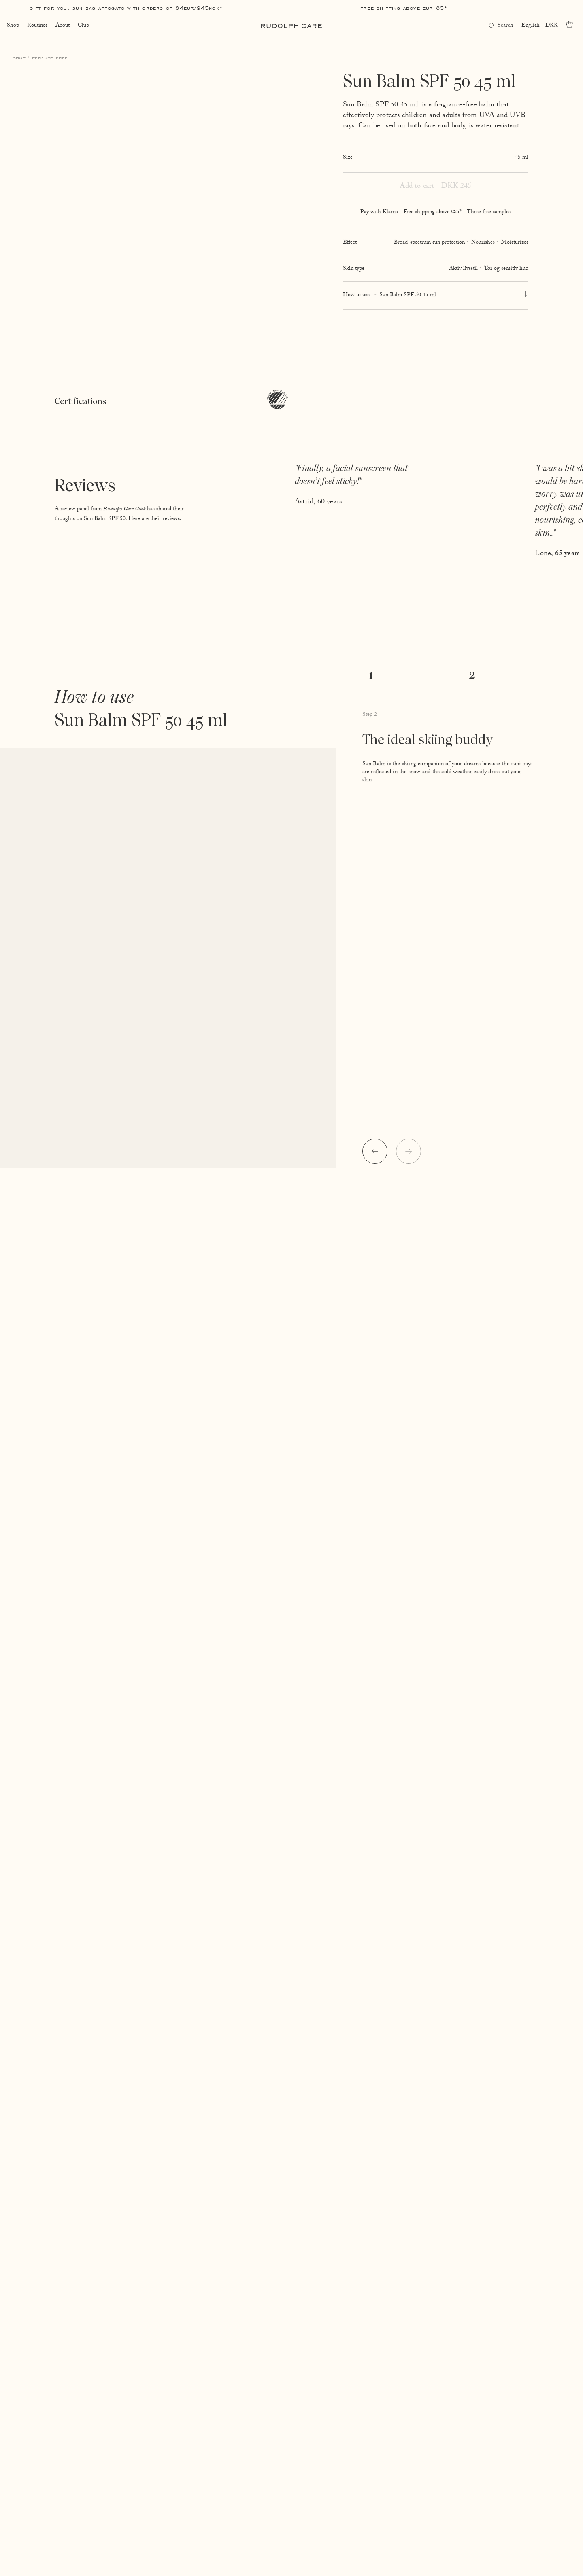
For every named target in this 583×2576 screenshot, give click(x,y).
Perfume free (50, 57)
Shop (12, 26)
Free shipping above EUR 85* (403, 8)
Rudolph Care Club (124, 509)
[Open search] (501, 26)
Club (83, 26)
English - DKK (540, 26)
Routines (37, 26)
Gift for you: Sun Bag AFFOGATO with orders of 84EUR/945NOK (124, 8)
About (62, 26)
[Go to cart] (571, 24)
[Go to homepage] (291, 26)
